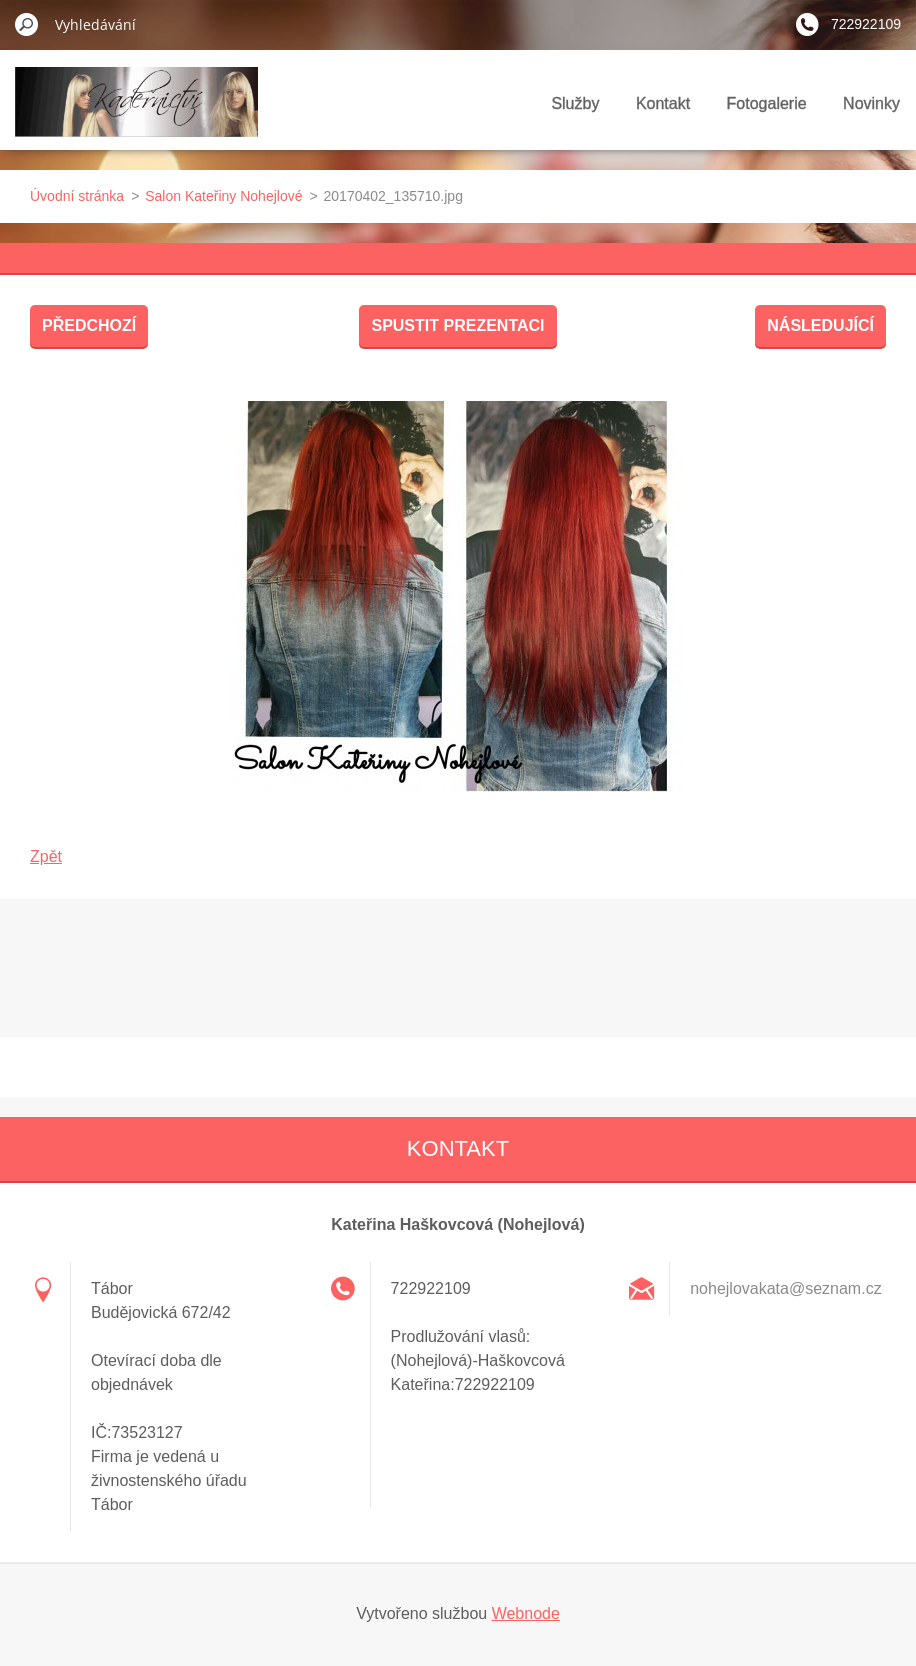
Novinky (871, 103)
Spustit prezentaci (457, 325)
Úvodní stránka (77, 196)
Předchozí (89, 325)
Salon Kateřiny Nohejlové (223, 196)
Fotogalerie (767, 103)
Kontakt (663, 103)
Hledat (27, 24)
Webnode (526, 1613)
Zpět (46, 856)
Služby (575, 103)
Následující (820, 325)
